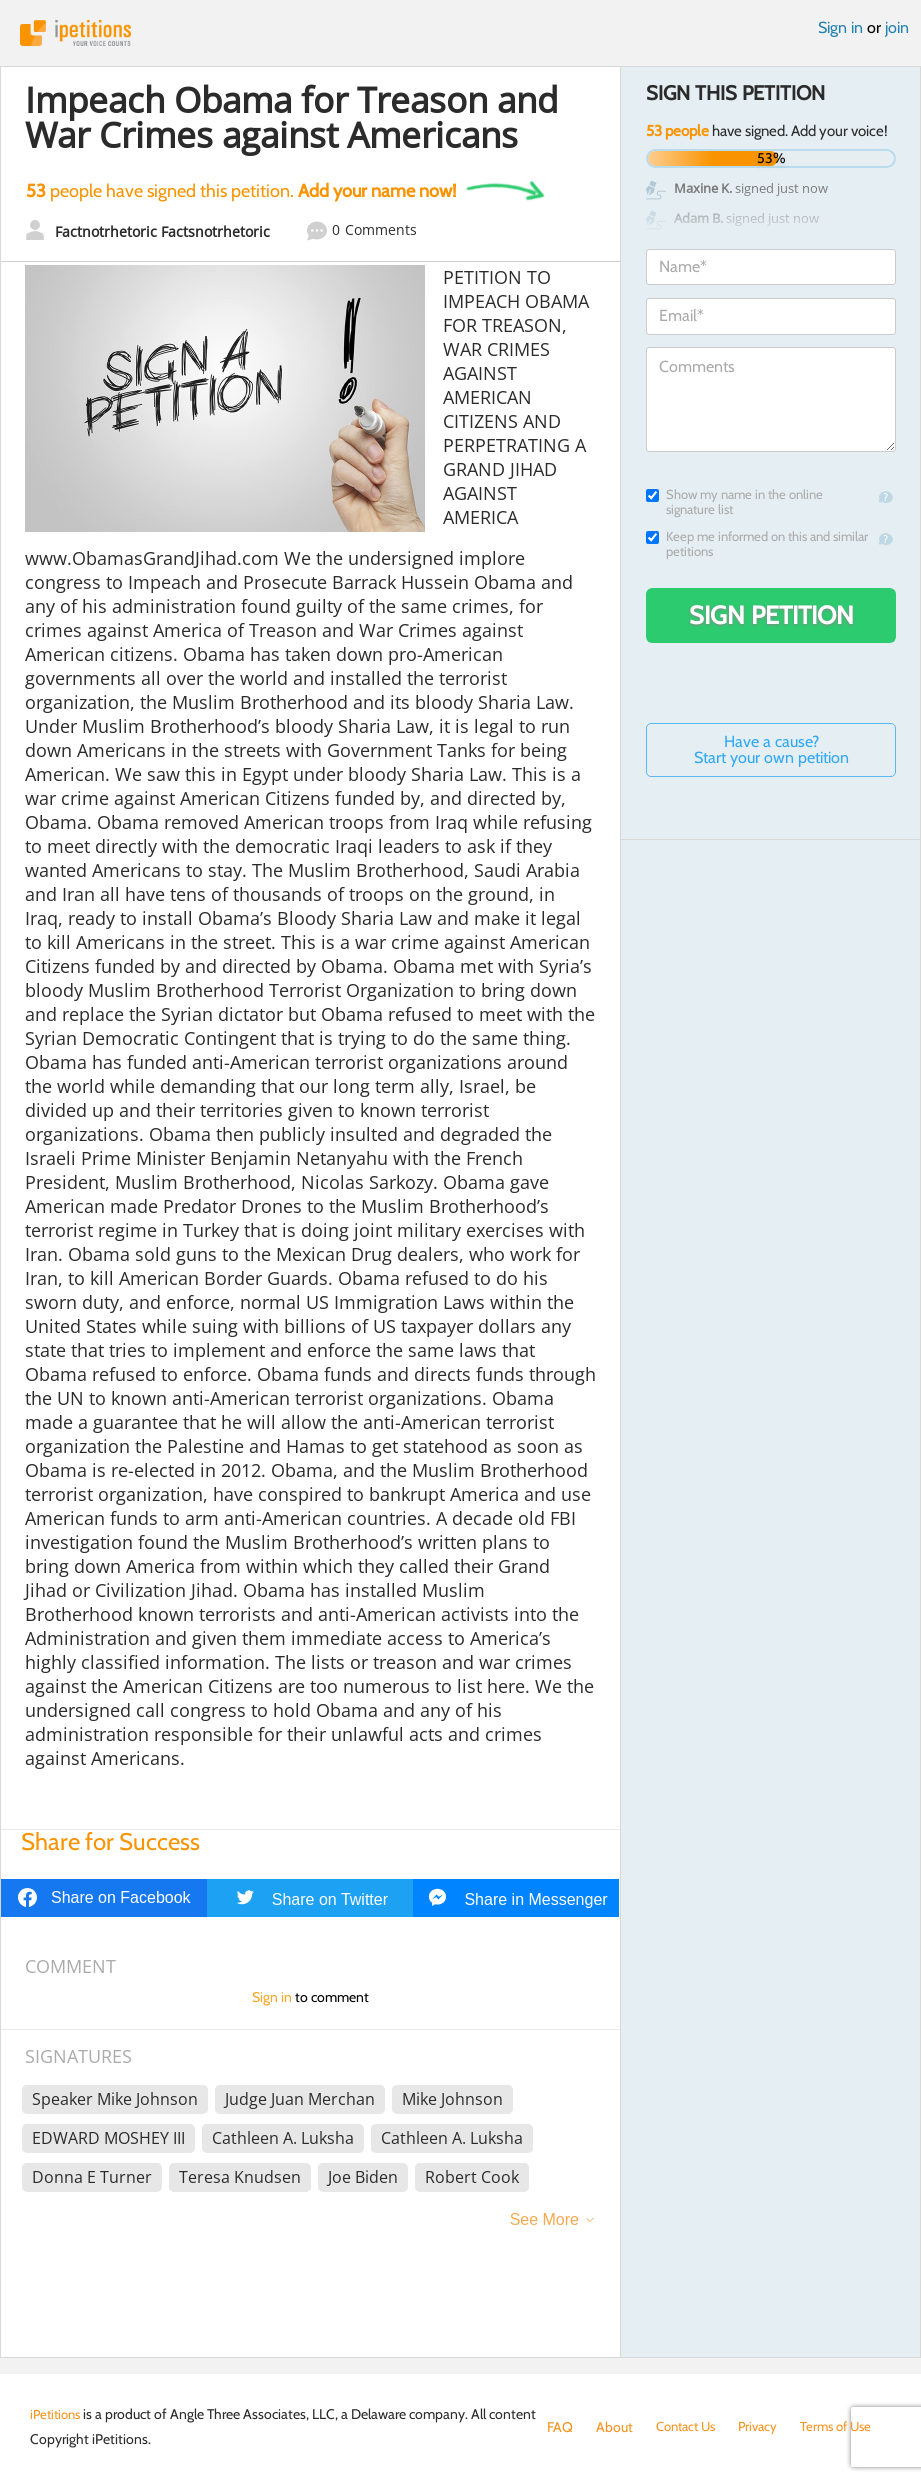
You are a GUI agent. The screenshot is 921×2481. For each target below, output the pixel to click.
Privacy (767, 2427)
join (897, 27)
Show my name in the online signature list (734, 502)
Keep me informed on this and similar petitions (757, 544)
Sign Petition (771, 615)
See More (544, 2219)
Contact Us (689, 2427)
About (614, 2427)
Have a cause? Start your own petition (771, 749)
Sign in (840, 27)
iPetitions (460, 33)
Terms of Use (849, 2427)
